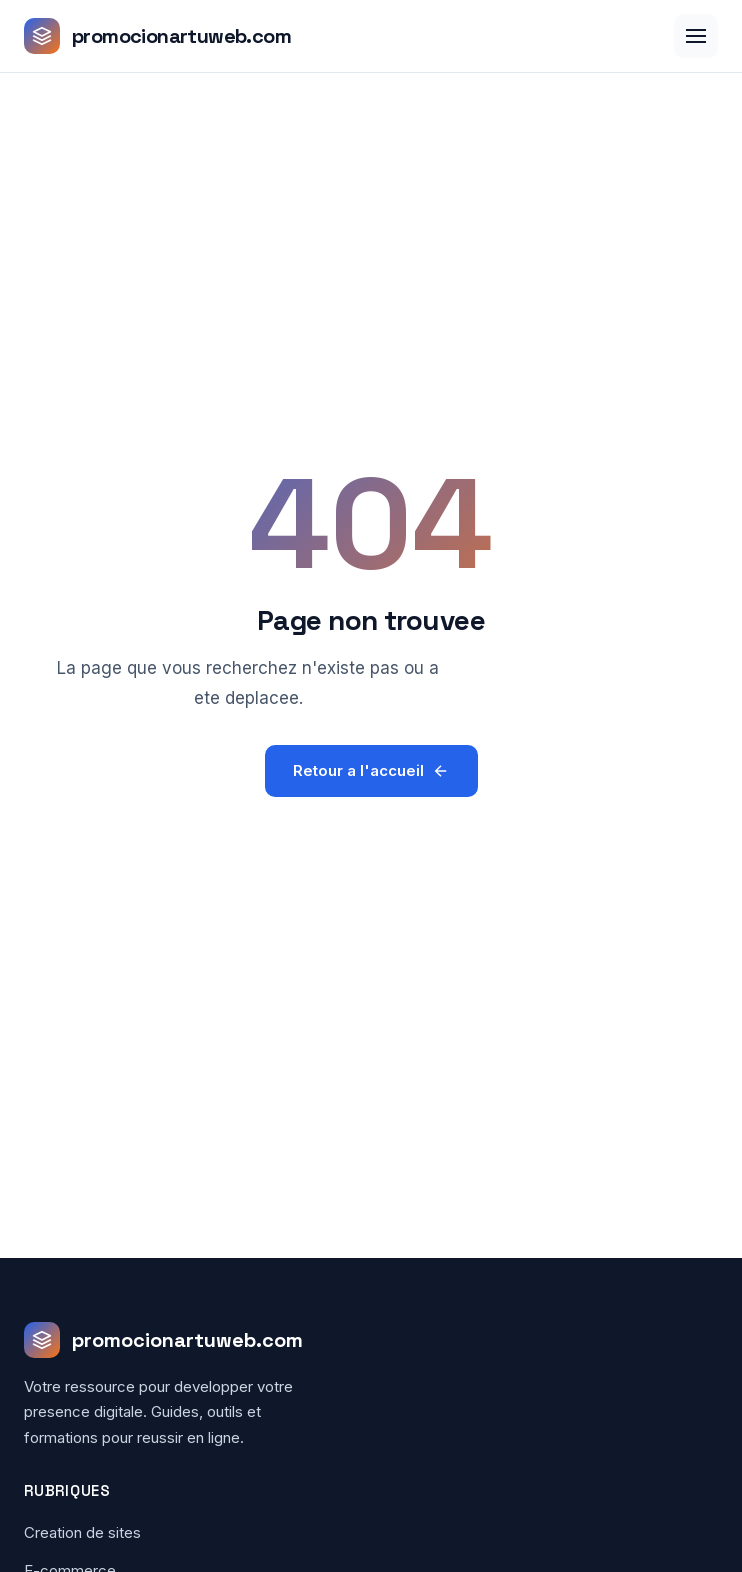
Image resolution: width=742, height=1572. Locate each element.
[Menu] (696, 36)
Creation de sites (82, 1532)
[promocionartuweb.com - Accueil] (157, 36)
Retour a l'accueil (371, 770)
